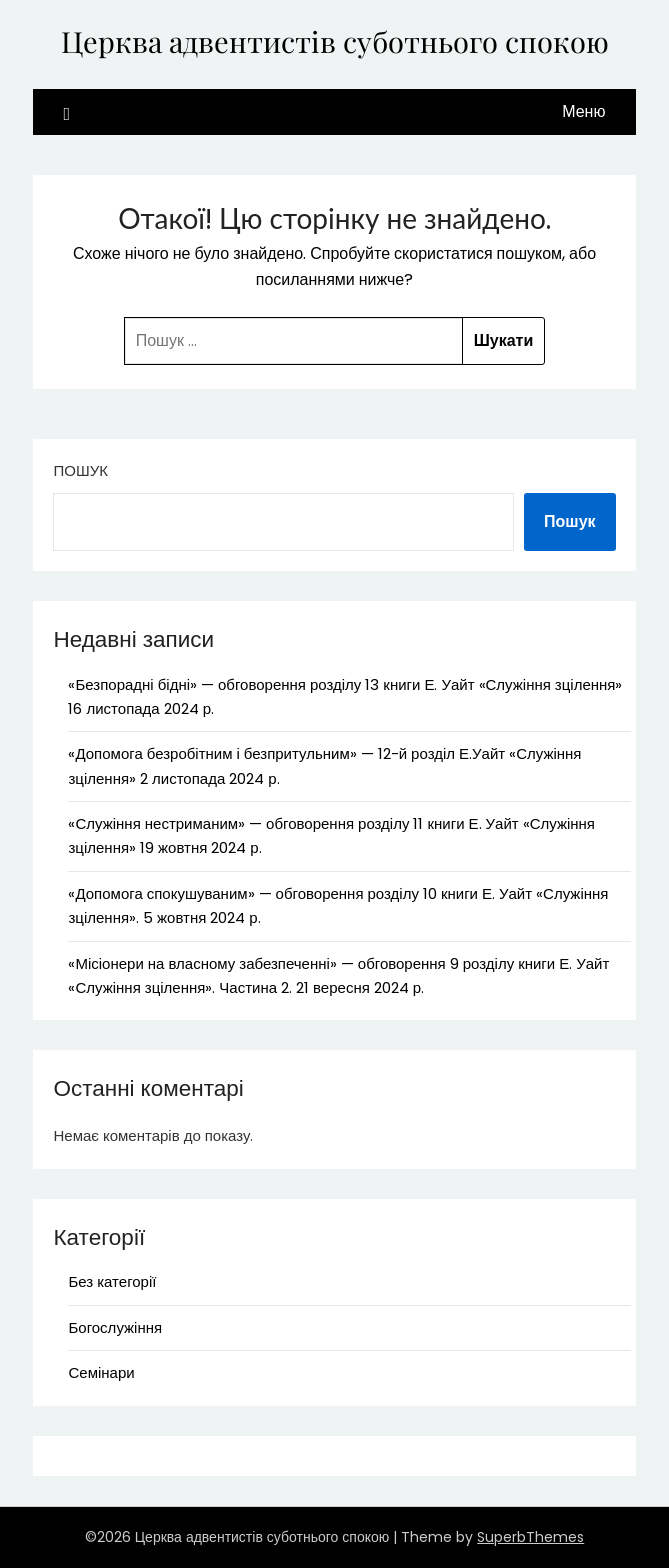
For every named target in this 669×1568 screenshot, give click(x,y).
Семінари (101, 1372)
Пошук (80, 470)
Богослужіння (115, 1327)
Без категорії (112, 1281)
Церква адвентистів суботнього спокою (335, 41)
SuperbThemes (530, 1537)
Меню (583, 111)
